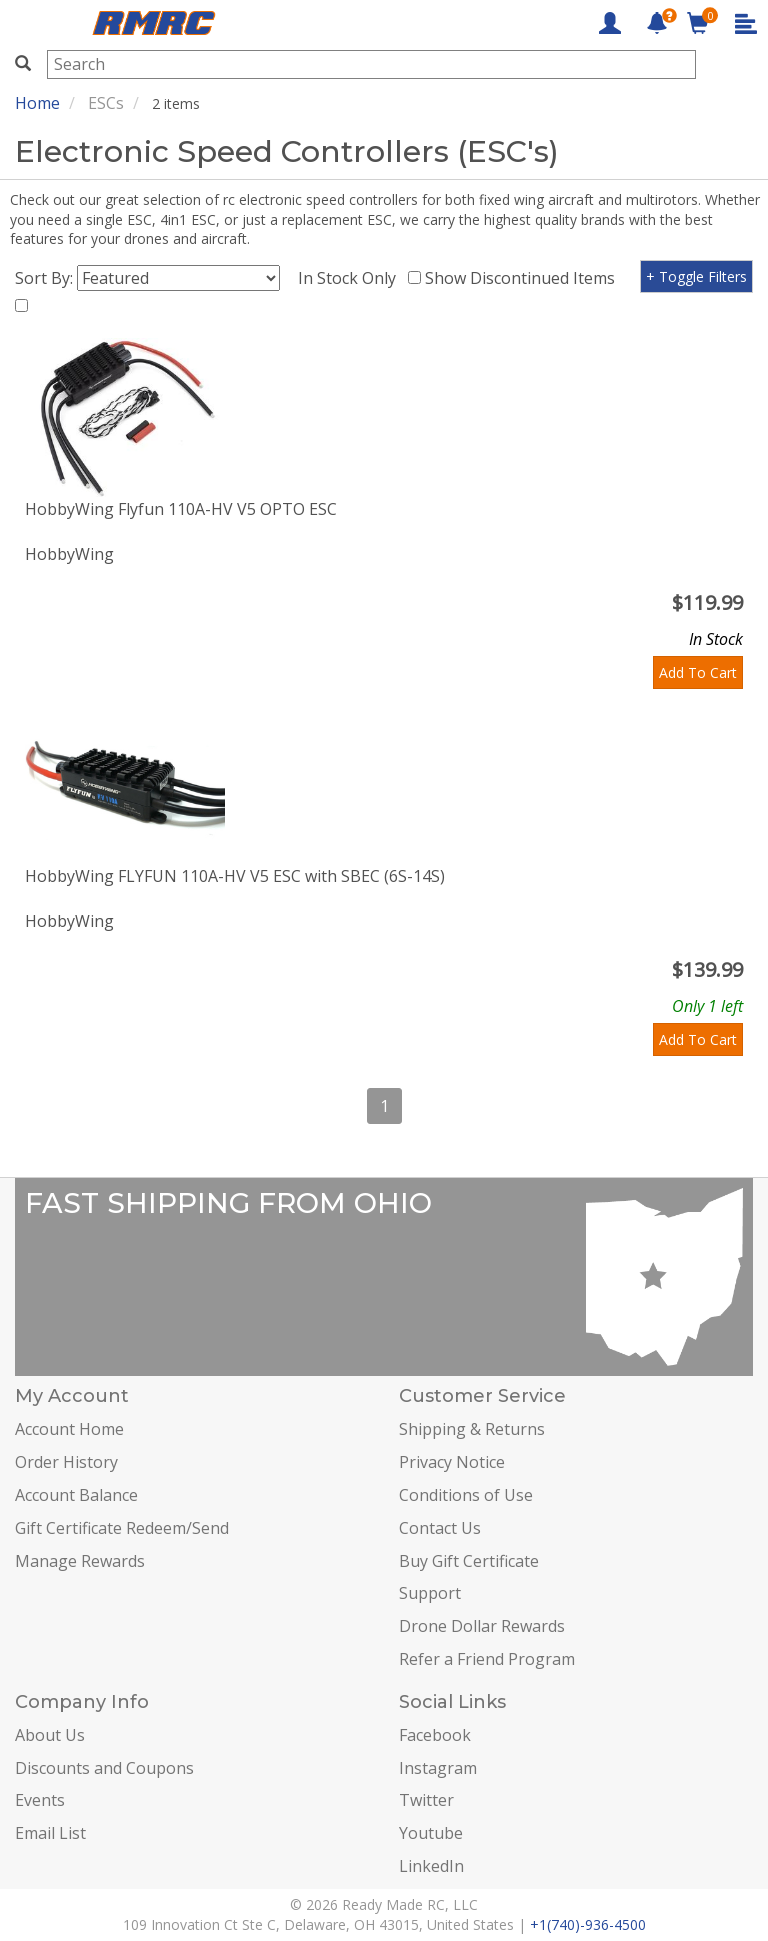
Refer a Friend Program (487, 1659)
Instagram (438, 1768)
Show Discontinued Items (524, 278)
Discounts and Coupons (104, 1768)
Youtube (431, 1833)
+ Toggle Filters (696, 276)
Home (37, 103)
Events (40, 1800)
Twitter (426, 1800)
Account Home (69, 1429)
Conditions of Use (466, 1495)
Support (430, 1593)
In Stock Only (351, 278)
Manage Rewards (80, 1561)
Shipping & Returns (472, 1429)
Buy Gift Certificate (469, 1561)
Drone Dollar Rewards (482, 1626)
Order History (66, 1462)
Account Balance (76, 1495)
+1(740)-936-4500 (588, 1924)
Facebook (435, 1735)
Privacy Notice (452, 1462)
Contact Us (440, 1528)
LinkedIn (431, 1866)
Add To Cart (698, 672)
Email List (50, 1833)
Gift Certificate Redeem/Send (122, 1528)
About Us (50, 1735)
